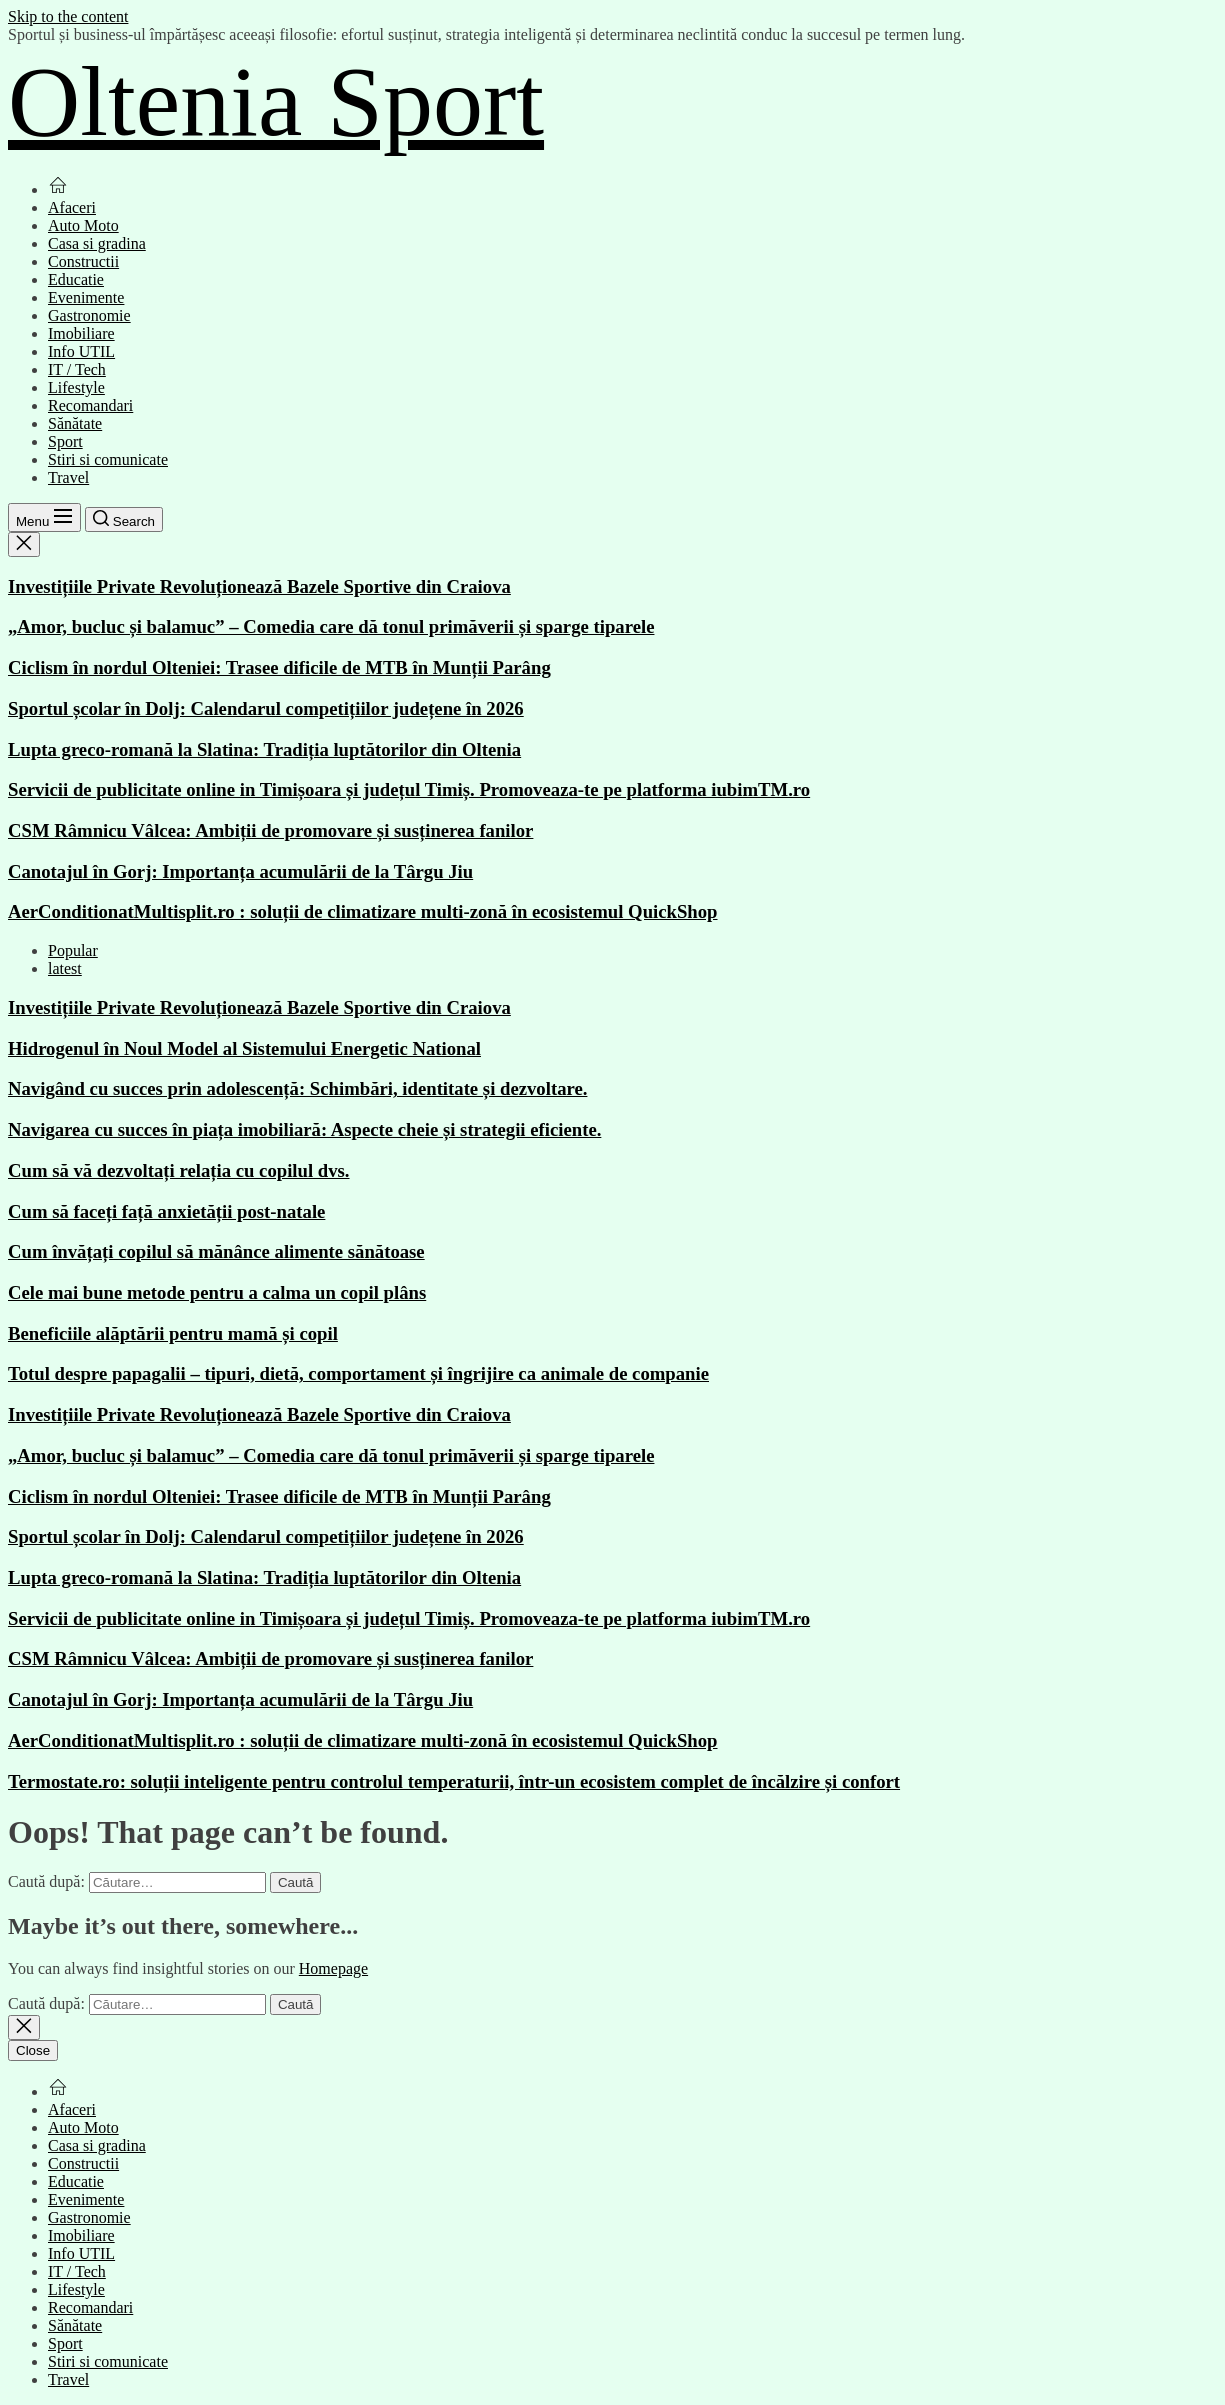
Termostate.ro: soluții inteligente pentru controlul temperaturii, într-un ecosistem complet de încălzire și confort (454, 1781)
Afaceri (72, 207)
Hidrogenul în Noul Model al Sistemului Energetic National (244, 1048)
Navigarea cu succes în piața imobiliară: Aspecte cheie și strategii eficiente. (304, 1129)
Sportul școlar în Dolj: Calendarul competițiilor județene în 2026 (266, 708)
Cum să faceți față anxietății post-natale (166, 1211)
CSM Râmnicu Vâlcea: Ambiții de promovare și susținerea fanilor (270, 830)
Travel (68, 477)
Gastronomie (89, 315)
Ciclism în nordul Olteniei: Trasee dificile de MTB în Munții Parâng (279, 667)
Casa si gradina (97, 243)
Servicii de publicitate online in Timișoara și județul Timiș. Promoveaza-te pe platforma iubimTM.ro (409, 789)
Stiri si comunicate (108, 459)
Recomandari (90, 405)
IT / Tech (77, 369)
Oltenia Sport (276, 101)
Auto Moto (83, 225)
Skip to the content (68, 16)
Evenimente (86, 297)
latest (65, 968)
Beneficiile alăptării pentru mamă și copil (173, 1333)
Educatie (76, 279)
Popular (73, 950)
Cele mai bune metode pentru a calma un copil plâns (217, 1292)
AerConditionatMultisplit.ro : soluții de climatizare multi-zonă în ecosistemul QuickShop (363, 911)
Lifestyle (76, 387)
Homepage (333, 1968)
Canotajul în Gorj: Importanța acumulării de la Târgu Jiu (240, 871)
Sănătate (75, 423)
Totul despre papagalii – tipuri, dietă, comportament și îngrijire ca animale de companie (358, 1373)
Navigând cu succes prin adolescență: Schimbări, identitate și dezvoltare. (297, 1088)
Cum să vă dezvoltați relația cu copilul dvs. (179, 1170)
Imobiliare (81, 333)
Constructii (83, 261)
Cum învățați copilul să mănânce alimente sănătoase (216, 1251)
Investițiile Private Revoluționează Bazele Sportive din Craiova (259, 586)
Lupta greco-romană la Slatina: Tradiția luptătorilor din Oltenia (264, 749)
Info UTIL (81, 351)
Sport (65, 441)
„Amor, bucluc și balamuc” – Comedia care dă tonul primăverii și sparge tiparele (331, 626)
